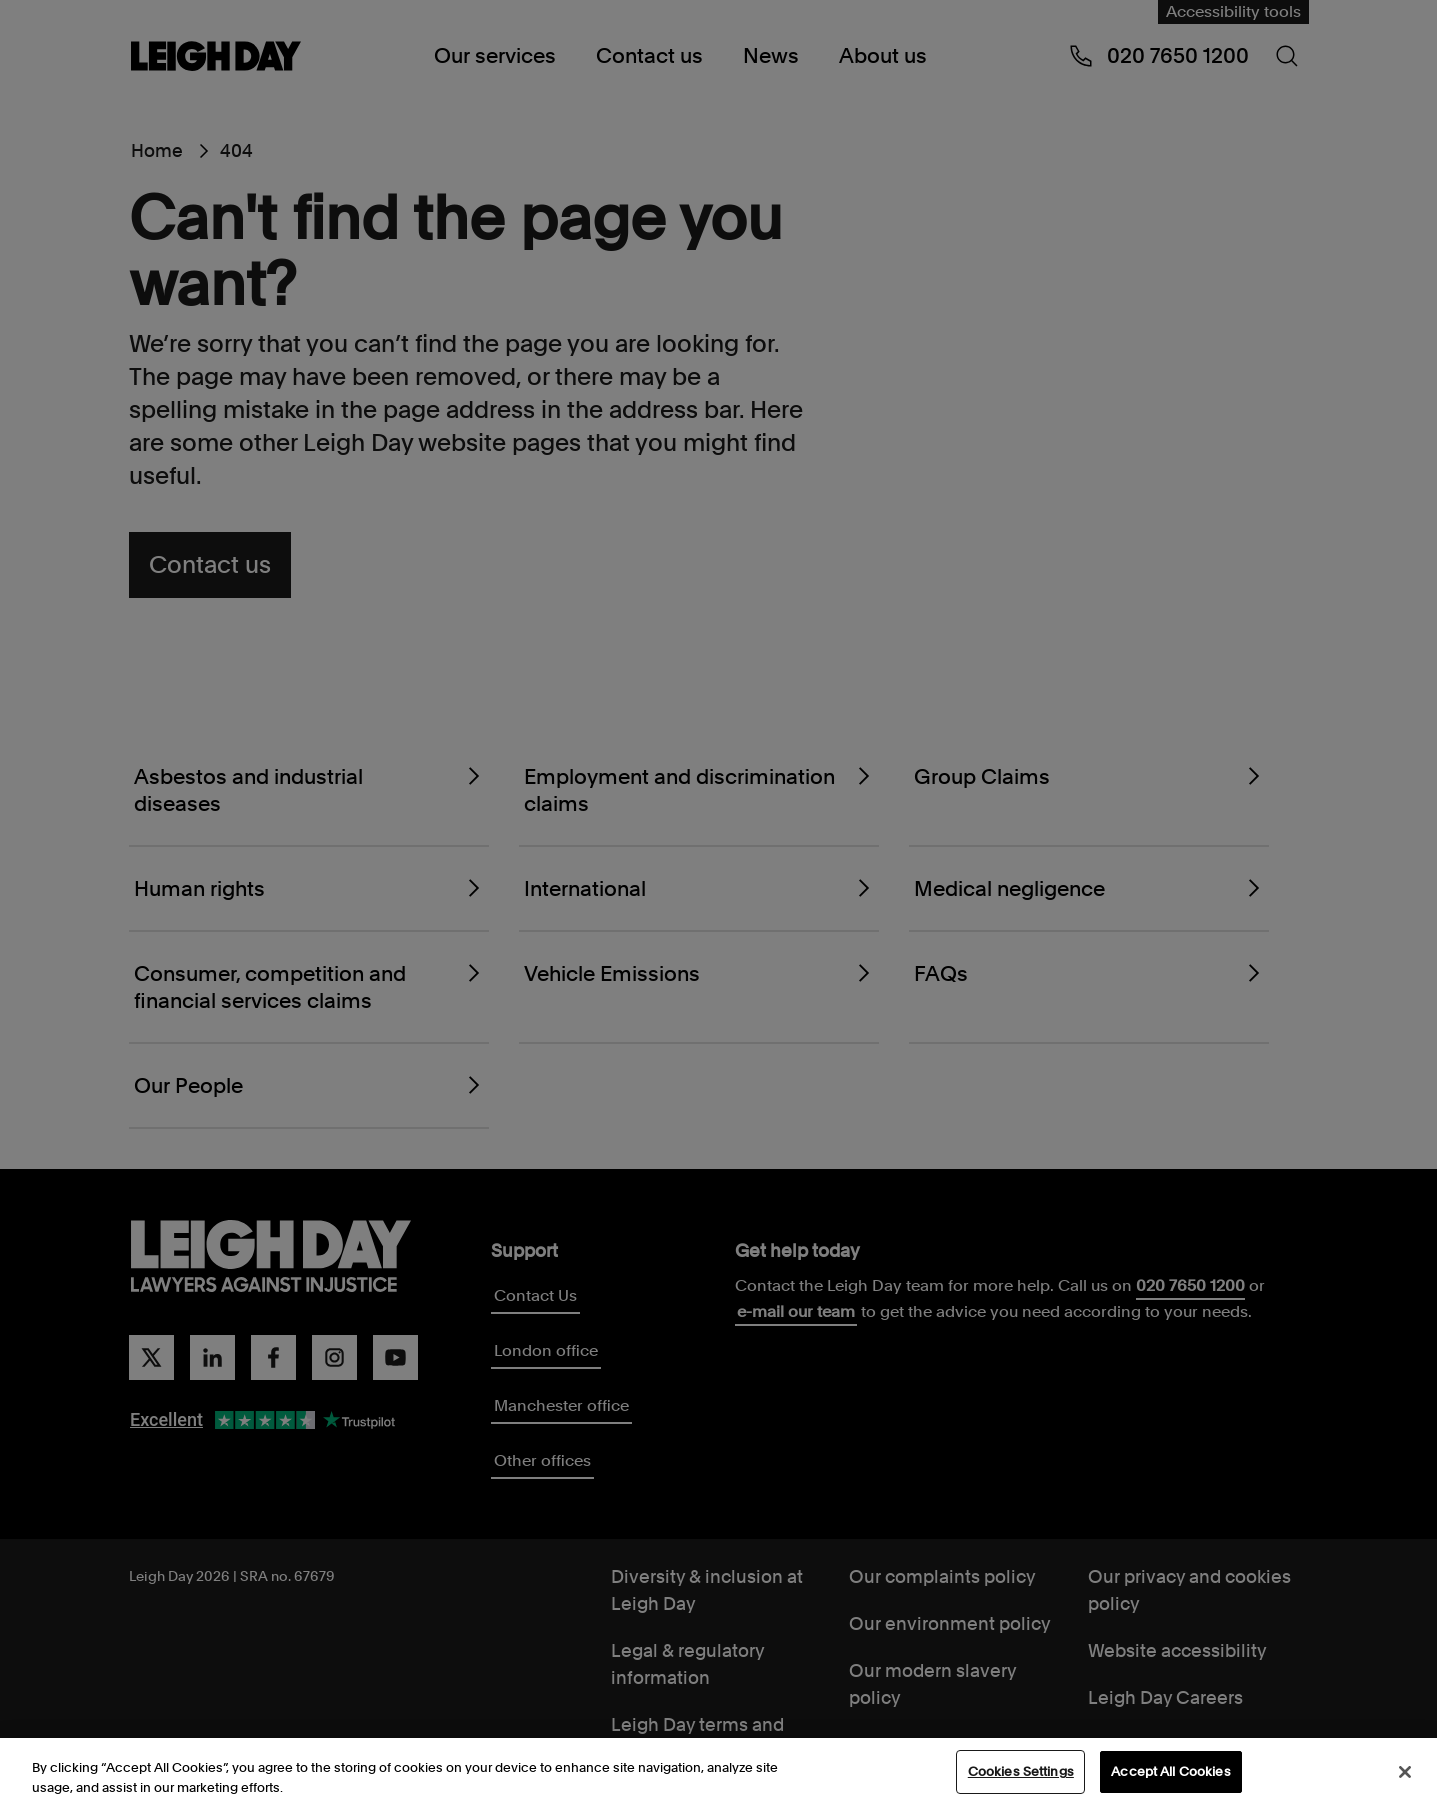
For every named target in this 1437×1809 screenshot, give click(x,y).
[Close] (1405, 1773)
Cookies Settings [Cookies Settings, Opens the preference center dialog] (1021, 1773)
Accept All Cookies (1170, 1773)
